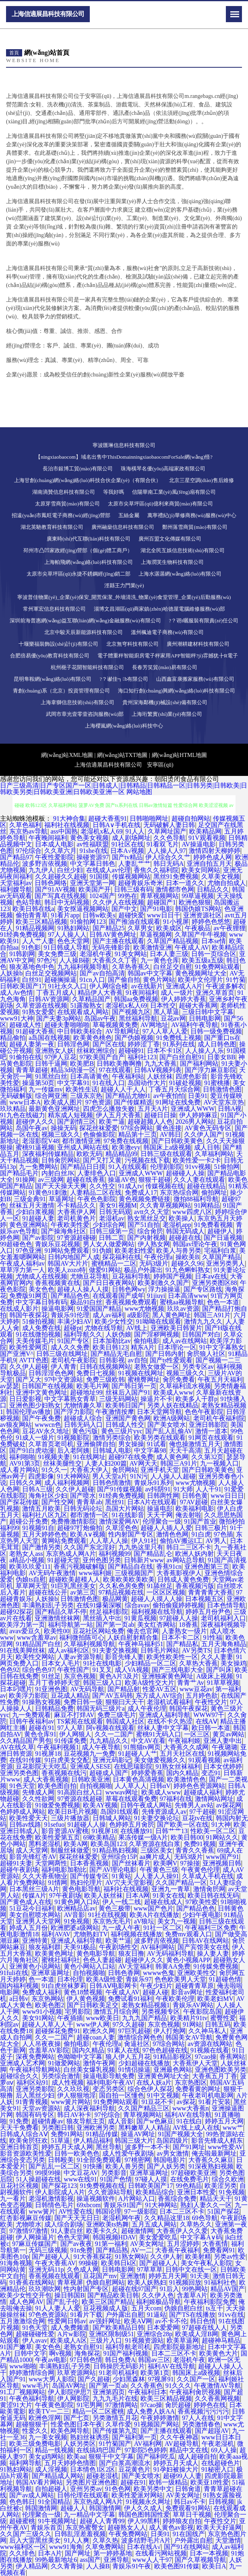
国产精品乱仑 (153, 1553)
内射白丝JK (57, 1173)
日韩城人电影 (112, 1450)
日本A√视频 (127, 850)
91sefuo (54, 1824)
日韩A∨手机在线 (117, 824)
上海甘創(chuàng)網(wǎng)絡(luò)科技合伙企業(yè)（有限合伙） (87, 480)
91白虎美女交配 (66, 1760)
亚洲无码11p (46, 2269)
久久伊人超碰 (28, 1366)
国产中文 (124, 908)
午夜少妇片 (156, 1985)
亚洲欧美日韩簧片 (176, 1327)
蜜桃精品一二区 (113, 1263)
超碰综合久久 (19, 2076)
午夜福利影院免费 (210, 2301)
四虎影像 (41, 1476)
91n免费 (81, 2250)
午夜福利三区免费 (210, 1927)
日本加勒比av (112, 1340)
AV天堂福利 (135, 1966)
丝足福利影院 (108, 1611)
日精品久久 (213, 889)
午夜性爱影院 (54, 857)
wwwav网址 (121, 1792)
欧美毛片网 (92, 1386)
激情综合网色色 (140, 2037)
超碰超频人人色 (150, 1121)
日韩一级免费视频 (216, 1031)
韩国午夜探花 (28, 1315)
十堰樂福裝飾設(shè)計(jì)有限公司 (58, 644)
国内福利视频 (19, 1985)
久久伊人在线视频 (118, 902)
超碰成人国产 (108, 1772)
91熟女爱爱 (38, 1011)
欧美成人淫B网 (196, 2334)
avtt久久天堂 (151, 1211)
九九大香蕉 (161, 1063)
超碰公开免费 (28, 1521)
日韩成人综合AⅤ (24, 2134)
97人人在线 (198, 2417)
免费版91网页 (28, 1295)
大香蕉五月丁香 (214, 2076)
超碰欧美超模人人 (74, 1579)
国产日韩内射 (164, 1353)
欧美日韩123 (110, 1347)
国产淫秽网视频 (156, 1334)
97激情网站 (121, 2404)
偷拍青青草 (32, 915)
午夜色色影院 (96, 1198)
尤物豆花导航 (89, 1276)
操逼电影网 (57, 1308)
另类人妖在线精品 (172, 1405)
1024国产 (102, 895)
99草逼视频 (198, 895)
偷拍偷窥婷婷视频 (178, 1605)
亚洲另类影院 (35, 2088)
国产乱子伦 (62, 2301)
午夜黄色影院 (54, 2404)
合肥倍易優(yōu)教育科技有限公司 (49, 655)
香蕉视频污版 (195, 1585)
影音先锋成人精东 (217, 2140)
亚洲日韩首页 (19, 2147)
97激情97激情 (28, 2230)
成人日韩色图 (217, 1044)
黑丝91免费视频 (175, 876)
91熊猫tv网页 (142, 1747)
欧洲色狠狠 (195, 902)
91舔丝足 (160, 1585)
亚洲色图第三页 (206, 1566)
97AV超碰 (194, 1502)
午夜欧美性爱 (70, 1224)
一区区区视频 (166, 1592)
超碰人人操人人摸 (83, 1289)
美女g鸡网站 (46, 2456)
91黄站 (121, 1876)
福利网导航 (25, 2463)
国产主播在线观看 (118, 941)
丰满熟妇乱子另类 (48, 1605)
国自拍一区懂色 (121, 2095)
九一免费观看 (31, 1714)
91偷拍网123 (87, 921)
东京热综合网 (179, 1192)
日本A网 (138, 1895)
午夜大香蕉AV (55, 2263)
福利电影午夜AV (110, 2082)
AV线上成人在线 (196, 2127)
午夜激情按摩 (114, 1411)
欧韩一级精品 (168, 2482)
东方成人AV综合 (159, 1695)
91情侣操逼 (134, 2069)
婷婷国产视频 (172, 1276)
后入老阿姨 (73, 1450)
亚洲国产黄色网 (128, 1418)
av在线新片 (147, 986)
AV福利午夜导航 (194, 1024)
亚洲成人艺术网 (22, 2063)
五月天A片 (153, 1108)
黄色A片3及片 (119, 1676)
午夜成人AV (192, 947)
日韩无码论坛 (83, 1508)
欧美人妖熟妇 (147, 2282)
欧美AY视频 (100, 1805)
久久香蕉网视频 (217, 2398)
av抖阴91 (157, 1489)
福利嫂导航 (16, 889)
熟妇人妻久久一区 (206, 2205)
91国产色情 (116, 2179)
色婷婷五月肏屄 (131, 1824)
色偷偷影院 (99, 1134)
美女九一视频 (176, 1921)
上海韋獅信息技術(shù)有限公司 (77, 702)
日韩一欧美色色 (76, 2153)
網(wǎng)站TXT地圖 (122, 755)
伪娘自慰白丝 (183, 2308)
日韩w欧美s (99, 915)
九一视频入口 (219, 1463)
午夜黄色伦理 (200, 1869)
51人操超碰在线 (38, 2179)
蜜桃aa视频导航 (182, 1302)
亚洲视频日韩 (222, 1863)
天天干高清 (185, 1450)
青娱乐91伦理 (70, 1315)
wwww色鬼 (158, 1972)
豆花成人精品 (70, 1695)
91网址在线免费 (177, 1102)
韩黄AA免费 (172, 1966)
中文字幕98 (150, 1450)
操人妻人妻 (213, 1953)
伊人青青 (63, 1366)
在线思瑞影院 (133, 1766)
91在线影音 (128, 1515)
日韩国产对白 (201, 1334)
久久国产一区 (196, 2379)
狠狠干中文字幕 (111, 2456)
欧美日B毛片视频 (72, 1811)
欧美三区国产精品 (107, 2301)
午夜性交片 (211, 1702)
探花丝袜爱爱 (98, 1128)
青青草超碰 (32, 1070)
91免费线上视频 (178, 1037)
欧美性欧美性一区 (172, 1656)
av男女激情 (173, 2153)
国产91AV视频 (55, 889)
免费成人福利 (41, 1992)
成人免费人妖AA (151, 2411)
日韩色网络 (51, 882)
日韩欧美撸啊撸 (119, 1063)
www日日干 (163, 915)
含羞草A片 (192, 2295)
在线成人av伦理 (108, 870)
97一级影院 (140, 2211)
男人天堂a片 (109, 1476)
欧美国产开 (95, 889)
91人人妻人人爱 (57, 2308)
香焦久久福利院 (156, 870)
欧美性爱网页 (28, 1347)
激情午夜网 (99, 2063)
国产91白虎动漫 (31, 1450)
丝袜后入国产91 (128, 1392)
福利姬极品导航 (158, 2301)
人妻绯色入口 (96, 1173)
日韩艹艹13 (171, 1831)
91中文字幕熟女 (221, 1347)
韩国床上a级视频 (167, 1147)
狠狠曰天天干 (124, 1702)
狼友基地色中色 (31, 966)
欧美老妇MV (215, 1998)
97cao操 (206, 2056)
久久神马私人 (207, 2030)
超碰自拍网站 (191, 818)
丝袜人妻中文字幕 (163, 1727)
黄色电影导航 (81, 1889)
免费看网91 (219, 2250)
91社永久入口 (67, 986)
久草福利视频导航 (89, 1643)
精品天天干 (216, 2198)
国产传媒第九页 (115, 2430)
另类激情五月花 (115, 2417)
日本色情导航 (226, 1605)
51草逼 (60, 2140)
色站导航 (28, 902)
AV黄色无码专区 (207, 1128)
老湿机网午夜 (121, 2217)
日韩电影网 (205, 1018)
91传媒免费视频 (215, 1966)
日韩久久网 (25, 1482)
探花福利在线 (121, 1257)
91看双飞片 (163, 844)
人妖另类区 (80, 2443)
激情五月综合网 (115, 2011)
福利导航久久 (83, 1334)
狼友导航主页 (85, 2121)
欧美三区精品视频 (41, 921)
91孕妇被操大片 (175, 2469)
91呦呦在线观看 (158, 1321)
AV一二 (141, 2250)
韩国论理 (108, 2211)
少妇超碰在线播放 (144, 2063)
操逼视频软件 (95, 2198)
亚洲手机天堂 (160, 1469)
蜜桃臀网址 (144, 1379)
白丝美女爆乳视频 (89, 2069)
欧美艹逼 (112, 1121)
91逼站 (156, 2314)
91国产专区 (73, 1340)
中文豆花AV (81, 2172)
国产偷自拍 (124, 979)
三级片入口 (106, 2340)
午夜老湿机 (218, 2443)
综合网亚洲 (51, 1095)
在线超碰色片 (220, 2463)
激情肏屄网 (209, 1889)
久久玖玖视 (73, 2088)
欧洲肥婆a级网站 (75, 1927)
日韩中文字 (30, 2353)
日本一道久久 (185, 882)
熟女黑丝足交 (146, 1218)
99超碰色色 (16, 1244)
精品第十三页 (137, 1134)
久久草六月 (60, 850)
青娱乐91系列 (153, 1482)
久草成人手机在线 (208, 1876)
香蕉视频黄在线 (57, 1282)
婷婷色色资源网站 (199, 1785)
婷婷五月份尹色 (208, 1611)
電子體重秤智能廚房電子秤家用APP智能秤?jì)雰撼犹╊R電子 (167, 655)
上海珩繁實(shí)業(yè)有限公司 (167, 714)
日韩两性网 (163, 1495)
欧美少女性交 (114, 1321)
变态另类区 (109, 2088)
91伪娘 (102, 1250)
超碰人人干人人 (123, 1089)
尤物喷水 (28, 2224)
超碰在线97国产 (134, 2288)
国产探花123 (59, 2185)
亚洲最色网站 (172, 2069)
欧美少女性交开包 (26, 2295)
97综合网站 (137, 1128)
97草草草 (150, 2269)
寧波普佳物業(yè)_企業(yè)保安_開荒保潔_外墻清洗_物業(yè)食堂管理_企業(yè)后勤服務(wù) (124, 597)
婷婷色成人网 (212, 857)
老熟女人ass (26, 1553)
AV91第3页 (24, 1463)
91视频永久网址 (148, 2501)
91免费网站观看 (217, 966)
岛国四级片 (172, 2140)
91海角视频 (16, 2263)
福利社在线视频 (66, 824)
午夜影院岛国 (202, 2011)
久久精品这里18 (166, 2217)
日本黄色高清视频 (138, 1779)
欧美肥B (82, 1063)
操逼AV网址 (138, 2134)
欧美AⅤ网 (138, 2321)
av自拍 (137, 1360)
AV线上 (136, 1327)
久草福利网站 (214, 1153)
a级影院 (138, 1315)
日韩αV (160, 1785)
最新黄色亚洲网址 (54, 1108)
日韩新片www (144, 1560)
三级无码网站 (118, 1398)
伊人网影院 (73, 2398)
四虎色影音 (192, 1076)
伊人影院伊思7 (69, 2392)
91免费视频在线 (102, 2185)
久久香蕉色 (146, 2385)
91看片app (65, 915)
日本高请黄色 (89, 1076)
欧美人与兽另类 (178, 1250)
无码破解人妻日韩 (169, 824)
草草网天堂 (32, 1585)
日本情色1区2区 (92, 2469)
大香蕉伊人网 (76, 1211)
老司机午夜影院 (73, 1360)
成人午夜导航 (101, 1747)
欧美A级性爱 (104, 1979)
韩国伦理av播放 (28, 1411)
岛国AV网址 (69, 2385)
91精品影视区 (172, 2056)
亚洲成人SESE (90, 1766)
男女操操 (131, 1444)
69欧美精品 (99, 1837)
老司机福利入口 (223, 1618)
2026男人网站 (195, 1121)
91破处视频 (185, 1082)
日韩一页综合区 (213, 953)
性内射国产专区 (130, 1534)
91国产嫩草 (16, 2346)
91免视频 (76, 1921)
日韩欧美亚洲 (90, 1779)
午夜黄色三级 (159, 1869)
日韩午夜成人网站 (146, 1805)
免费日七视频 (95, 1373)
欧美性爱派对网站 (137, 2495)
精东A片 (143, 1347)
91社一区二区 (162, 1927)
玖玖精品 (13, 1108)
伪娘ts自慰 (31, 1579)
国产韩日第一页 (134, 1386)
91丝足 (51, 1676)
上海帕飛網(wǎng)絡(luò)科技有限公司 (88, 562)
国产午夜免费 (41, 1418)
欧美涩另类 (221, 2185)
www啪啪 (22, 2366)
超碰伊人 (220, 1231)
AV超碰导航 (182, 2443)
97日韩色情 (86, 2359)
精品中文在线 (188, 2450)
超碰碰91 (131, 1050)
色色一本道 (223, 1302)
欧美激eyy (126, 1147)
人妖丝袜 (160, 1076)
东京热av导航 (28, 831)
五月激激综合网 (22, 2321)
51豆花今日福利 (31, 1908)
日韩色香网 (124, 1972)
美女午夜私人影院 (206, 2263)
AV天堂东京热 (223, 1102)
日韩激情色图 (222, 1089)
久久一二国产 (114, 1734)
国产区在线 (109, 1044)
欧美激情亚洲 (152, 947)
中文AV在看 (148, 1740)
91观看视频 (204, 1760)
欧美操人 (181, 1218)
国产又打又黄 (102, 1160)
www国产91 (222, 1856)
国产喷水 (83, 1495)
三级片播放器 (70, 1818)
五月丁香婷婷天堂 (54, 1682)
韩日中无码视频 (66, 902)
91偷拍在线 (25, 1057)
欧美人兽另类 (124, 2166)
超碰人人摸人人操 (156, 1598)
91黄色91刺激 (48, 1192)
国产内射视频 (146, 1237)
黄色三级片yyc (122, 1431)
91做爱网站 (64, 2063)
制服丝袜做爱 (70, 1850)
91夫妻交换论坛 (156, 1818)
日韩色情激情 (112, 1482)
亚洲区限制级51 (111, 2334)
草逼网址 (61, 1198)
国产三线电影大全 (177, 1669)
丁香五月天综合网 (174, 1089)
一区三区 (197, 1734)
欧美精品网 (205, 831)
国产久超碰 (94, 2379)
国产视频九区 (131, 1011)
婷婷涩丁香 (144, 1044)
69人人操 (224, 2450)
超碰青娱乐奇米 (140, 882)
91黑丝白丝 (51, 1076)
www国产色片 (154, 1908)
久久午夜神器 (179, 2437)
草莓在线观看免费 (131, 1798)
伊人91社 (144, 1540)
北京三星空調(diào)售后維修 (201, 480)
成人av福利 (108, 1315)
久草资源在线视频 (41, 1005)
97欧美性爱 (202, 1901)
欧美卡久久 (102, 2230)
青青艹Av (190, 1682)
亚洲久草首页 (215, 992)
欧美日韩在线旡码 (213, 1895)
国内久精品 (182, 1772)
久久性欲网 (38, 1798)
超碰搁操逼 (60, 979)
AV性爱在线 (75, 2211)
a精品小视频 (26, 1560)
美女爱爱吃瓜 (158, 2237)
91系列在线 (179, 1044)
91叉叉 (102, 1669)
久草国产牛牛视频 (200, 934)
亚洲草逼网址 (50, 1972)
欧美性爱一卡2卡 (197, 1160)
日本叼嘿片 (16, 1689)
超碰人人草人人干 (47, 2024)
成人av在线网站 (184, 1340)
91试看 (156, 1444)
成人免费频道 (70, 2327)
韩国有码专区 (35, 2114)
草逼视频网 (156, 934)
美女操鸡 (233, 1663)
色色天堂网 (73, 941)
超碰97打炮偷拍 (79, 1527)
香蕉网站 (232, 2056)
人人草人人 (131, 1785)
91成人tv (130, 1186)
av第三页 (82, 1592)
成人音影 (121, 2121)
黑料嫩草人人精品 (144, 2127)
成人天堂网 (32, 1850)
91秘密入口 (217, 2469)
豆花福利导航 (131, 1276)
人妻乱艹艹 (134, 863)
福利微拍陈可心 (81, 1637)
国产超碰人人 (51, 2256)
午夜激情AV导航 (217, 2385)
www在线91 (80, 2179)
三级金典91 (30, 1198)
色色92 (9, 1669)
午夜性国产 (73, 1669)
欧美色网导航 (70, 2430)
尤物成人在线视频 (41, 1276)
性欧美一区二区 (213, 1831)
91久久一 (54, 1469)
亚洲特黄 (35, 1940)
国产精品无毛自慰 (116, 1353)
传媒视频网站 (131, 876)
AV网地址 (154, 1024)
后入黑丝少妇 (35, 2095)
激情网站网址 (214, 1798)
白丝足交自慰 (172, 966)
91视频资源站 (144, 2340)
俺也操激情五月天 (195, 1444)
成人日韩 (207, 1147)
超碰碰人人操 (185, 1173)
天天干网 (160, 1515)
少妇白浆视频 (35, 1211)
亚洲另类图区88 (214, 1282)
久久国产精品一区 (181, 1882)
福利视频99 (115, 1553)
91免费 (19, 2121)
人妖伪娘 (118, 1334)
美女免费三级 (57, 953)
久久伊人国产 (203, 1134)
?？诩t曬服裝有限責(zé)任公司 (204, 620)
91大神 (221, 1824)
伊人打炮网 (169, 2030)
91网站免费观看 (66, 1250)
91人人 (135, 831)
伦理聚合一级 (162, 1521)
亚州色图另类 (102, 1560)
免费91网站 (67, 2134)
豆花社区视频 (19, 2185)
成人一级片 (177, 992)
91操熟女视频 (41, 1702)
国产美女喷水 (166, 1424)
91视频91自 (38, 1527)
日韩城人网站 (112, 1818)
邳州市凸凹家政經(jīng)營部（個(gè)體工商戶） (77, 550)
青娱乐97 (138, 1979)
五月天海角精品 (223, 1643)
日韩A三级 (37, 1489)
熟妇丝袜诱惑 (89, 2437)
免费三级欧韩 (105, 1379)
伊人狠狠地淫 (76, 2095)
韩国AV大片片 (68, 1263)
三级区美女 (157, 1850)
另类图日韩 (57, 2127)
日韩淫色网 (73, 1044)
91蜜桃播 (217, 1082)
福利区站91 (33, 2082)
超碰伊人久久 (35, 1121)
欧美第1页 (155, 2372)
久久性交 (102, 1186)
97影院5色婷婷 (146, 2450)
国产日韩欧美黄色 (177, 1140)
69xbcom (88, 2205)
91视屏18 (48, 1753)
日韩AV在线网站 (205, 1940)
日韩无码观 (115, 1211)
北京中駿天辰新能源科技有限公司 (83, 632)
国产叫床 (219, 1669)
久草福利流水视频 (185, 1386)
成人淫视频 (51, 2469)
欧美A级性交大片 (150, 1682)
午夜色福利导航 (31, 2398)
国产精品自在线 (130, 1566)
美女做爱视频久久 (160, 1760)
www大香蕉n (190, 2108)
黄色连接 (169, 1128)
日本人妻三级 (169, 953)
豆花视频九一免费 (89, 1753)
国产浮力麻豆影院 (210, 1070)
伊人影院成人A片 (60, 2192)
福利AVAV (55, 1934)
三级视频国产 (134, 1573)
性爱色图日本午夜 (76, 2424)
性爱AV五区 (160, 1689)
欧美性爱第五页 (57, 1837)
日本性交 (163, 1005)
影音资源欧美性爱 (26, 2153)
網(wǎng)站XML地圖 (67, 755)
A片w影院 (71, 2334)
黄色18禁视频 (83, 1992)
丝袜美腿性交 (62, 1463)
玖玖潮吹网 (45, 2288)
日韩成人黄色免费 (183, 1579)
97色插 (223, 1534)
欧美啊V (165, 1863)
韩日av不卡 (190, 2501)
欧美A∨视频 (87, 1534)
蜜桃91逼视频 (35, 1147)
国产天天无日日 (76, 2217)
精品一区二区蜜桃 (98, 2411)
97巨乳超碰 (134, 2030)
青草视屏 (70, 2282)
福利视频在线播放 (136, 1934)
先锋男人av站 (194, 1805)
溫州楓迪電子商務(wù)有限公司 (167, 632)
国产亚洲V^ (16, 1353)
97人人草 (70, 1727)
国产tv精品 (127, 857)
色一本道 (41, 1979)
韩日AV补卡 (74, 2114)
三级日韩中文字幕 (208, 1011)
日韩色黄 (195, 1495)
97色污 (46, 960)
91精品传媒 (102, 2134)
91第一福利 (111, 2243)
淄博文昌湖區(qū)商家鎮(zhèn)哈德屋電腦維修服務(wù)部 (159, 608)
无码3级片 (153, 1263)
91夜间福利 (142, 992)
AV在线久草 (17, 1747)
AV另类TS (196, 1650)
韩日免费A (120, 2359)
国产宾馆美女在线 (203, 1947)
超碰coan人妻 (95, 2037)
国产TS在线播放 (192, 2314)
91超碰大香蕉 (35, 1031)
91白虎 (201, 1534)
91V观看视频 (206, 837)
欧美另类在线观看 (160, 1437)
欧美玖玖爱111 (30, 1566)
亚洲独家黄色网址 (167, 1676)
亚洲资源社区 (202, 915)
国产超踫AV (212, 2430)
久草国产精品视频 (172, 941)
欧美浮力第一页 (22, 1624)
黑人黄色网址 (171, 1315)
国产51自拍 (144, 1224)
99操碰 (88, 2263)
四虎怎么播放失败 (108, 1108)
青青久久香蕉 (195, 1850)
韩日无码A (168, 863)
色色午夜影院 (204, 1411)
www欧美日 (103, 2018)
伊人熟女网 (154, 1244)
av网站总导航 (186, 1560)
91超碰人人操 (86, 1824)
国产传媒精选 (133, 1102)
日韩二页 (111, 1237)
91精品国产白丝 (38, 1643)
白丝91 (31, 979)
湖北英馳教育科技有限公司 (52, 527)
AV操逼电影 (199, 844)
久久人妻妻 (217, 1656)
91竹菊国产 (115, 2443)
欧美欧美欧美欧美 (129, 1579)
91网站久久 (222, 1837)
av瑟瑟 (9, 1386)
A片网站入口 (136, 2198)
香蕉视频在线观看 (54, 2275)
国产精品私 (182, 1643)
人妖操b (11, 973)
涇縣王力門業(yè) (124, 585)
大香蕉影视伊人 (179, 1573)
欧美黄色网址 (54, 1953)
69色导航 (205, 2217)
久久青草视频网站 (165, 1205)
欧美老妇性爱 (134, 1250)
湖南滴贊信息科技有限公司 (63, 492)
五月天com (146, 2308)
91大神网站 (73, 1476)
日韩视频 (221, 2501)
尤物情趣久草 (83, 1405)
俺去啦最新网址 (214, 2153)
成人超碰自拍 (197, 2456)
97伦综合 (28, 850)
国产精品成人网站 (57, 2475)
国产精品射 (123, 1689)
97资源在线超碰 (79, 1798)
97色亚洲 (28, 1250)
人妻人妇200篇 (106, 1463)
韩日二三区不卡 (188, 1547)
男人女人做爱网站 (108, 1244)
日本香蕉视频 (89, 1863)
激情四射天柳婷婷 (214, 850)
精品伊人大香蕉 (100, 992)
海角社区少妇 (48, 1495)
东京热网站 (47, 1998)
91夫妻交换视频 (115, 1650)
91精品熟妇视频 (115, 1850)
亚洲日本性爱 (196, 2192)
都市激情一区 (89, 1515)
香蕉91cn (169, 1566)
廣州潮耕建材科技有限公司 (198, 644)
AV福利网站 (158, 1947)
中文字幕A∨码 (201, 2237)
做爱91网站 (105, 1269)
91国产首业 (200, 1521)
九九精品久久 (108, 1740)
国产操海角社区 (63, 1231)
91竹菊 (236, 979)
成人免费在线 (41, 1327)
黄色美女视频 (89, 837)
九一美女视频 (48, 2437)
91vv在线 (231, 2314)
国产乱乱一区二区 (54, 2166)
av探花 (186, 2101)
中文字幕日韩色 (92, 863)
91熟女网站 (131, 2256)
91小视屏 (176, 921)
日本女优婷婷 (222, 1766)
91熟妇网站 (73, 928)
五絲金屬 (128, 515)
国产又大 (28, 1379)
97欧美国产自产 (102, 1057)
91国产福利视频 (125, 2353)
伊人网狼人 (75, 1734)
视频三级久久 (60, 1134)
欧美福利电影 (195, 1508)
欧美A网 (76, 1843)
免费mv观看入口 (188, 1934)
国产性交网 (57, 1502)
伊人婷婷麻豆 (198, 1115)
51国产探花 (223, 2211)
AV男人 (216, 1540)
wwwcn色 (48, 1424)
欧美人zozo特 (67, 1269)
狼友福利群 (45, 1947)
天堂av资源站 (41, 2108)
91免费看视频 (213, 1224)
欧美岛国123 (108, 1843)
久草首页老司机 (51, 1444)
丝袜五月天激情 (31, 1205)
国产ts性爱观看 (171, 1360)
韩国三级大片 (134, 2140)
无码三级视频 (48, 2250)
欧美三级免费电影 (35, 2443)
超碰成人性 (25, 1024)
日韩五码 (218, 2024)
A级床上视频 (215, 1676)
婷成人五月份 (28, 1927)
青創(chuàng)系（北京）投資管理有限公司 (61, 690)
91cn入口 (92, 979)
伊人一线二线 (121, 1901)
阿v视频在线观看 (110, 1727)
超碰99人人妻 (182, 2475)
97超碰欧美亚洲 (193, 2172)
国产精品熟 (112, 2250)
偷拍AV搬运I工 (181, 1540)
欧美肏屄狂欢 (28, 2140)
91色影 (31, 947)
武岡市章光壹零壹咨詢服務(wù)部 (85, 714)
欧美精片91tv (188, 2018)
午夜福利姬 (184, 1740)
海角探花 (87, 2353)
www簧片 (42, 2211)
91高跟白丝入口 (79, 1792)
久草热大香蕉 (198, 1663)
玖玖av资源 (183, 1308)
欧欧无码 (89, 1153)
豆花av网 (173, 1018)
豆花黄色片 (134, 2469)
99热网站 (195, 2288)
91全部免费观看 (99, 2159)
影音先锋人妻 (124, 1656)
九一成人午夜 (121, 1927)
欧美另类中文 (153, 2488)
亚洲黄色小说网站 (35, 1966)
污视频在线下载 (147, 1160)
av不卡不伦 (171, 2321)
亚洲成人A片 (184, 986)
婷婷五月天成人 (175, 2463)
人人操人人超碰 (173, 1476)
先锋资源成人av (164, 1811)
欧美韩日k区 (118, 2263)
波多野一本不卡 (147, 2147)
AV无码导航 (87, 1689)
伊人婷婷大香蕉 (183, 999)
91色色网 (118, 2488)
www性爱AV (225, 2147)
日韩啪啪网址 (149, 818)
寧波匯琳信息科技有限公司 (124, 445)
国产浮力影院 (73, 1411)
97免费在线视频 (126, 1140)
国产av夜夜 (76, 2243)
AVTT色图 (33, 1360)
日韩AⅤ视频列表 (158, 1070)
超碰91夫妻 (16, 1863)
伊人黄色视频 (85, 1998)
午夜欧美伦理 (175, 1998)
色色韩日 (22, 2501)
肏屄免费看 (179, 1379)
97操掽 (190, 1863)
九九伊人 (41, 870)
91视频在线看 (209, 2050)
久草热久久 (196, 2224)
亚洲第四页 (109, 2392)
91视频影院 (73, 1437)
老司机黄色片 (76, 1218)
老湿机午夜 (96, 953)
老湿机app (177, 1224)
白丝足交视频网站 (51, 973)
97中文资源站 (63, 1379)
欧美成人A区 (68, 2340)
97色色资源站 (48, 2314)
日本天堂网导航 (159, 1411)
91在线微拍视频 (38, 1334)
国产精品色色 (70, 1295)
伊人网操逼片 (35, 2237)
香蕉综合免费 (177, 2198)
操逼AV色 (122, 1179)
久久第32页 (207, 1456)
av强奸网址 (105, 2321)
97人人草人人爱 (165, 1031)
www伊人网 (93, 2024)
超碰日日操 (160, 1115)
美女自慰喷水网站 (35, 1914)
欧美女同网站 (201, 870)
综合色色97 (38, 1669)
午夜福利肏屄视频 (195, 2392)
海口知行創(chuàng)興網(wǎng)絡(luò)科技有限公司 (177, 690)
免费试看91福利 (130, 1998)
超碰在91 (41, 1727)
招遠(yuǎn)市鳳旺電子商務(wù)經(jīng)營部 (61, 515)
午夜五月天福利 (220, 1379)
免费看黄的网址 (198, 2088)
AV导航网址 (122, 1031)
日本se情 (213, 941)
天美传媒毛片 (35, 1340)
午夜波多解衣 (225, 986)
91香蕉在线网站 (31, 2282)
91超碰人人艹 (137, 1753)
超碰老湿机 (102, 2475)
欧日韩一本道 (211, 1727)
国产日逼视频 (223, 1237)
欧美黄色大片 (218, 2353)
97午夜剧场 (65, 1895)
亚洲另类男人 (225, 1263)
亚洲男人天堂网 (38, 1921)
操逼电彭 (160, 1508)
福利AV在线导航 (188, 2114)
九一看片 (13, 2198)
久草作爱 (118, 2424)
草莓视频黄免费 (115, 1024)
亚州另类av (86, 2488)
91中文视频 (163, 2095)
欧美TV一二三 (49, 2411)
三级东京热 (86, 1095)
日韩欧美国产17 (22, 986)
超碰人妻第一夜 (31, 1044)
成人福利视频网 (66, 1482)
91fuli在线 (14, 1972)
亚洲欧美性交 (196, 1972)
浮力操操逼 (164, 1289)
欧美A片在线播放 (155, 1914)
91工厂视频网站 (22, 2392)
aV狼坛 (144, 1921)
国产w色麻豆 (155, 2121)
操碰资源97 (92, 857)
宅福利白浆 (220, 1250)
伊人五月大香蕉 (118, 1115)
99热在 (127, 895)
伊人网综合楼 (108, 986)
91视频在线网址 (140, 1373)
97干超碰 (202, 1811)
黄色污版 (85, 1431)
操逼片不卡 (157, 1398)
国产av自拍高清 (102, 973)
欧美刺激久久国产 (163, 1282)
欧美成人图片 (63, 1102)
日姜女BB (221, 1057)
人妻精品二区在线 (96, 1192)
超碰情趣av (47, 2121)
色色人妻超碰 (102, 1959)
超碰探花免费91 (57, 2030)
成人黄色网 (172, 1456)
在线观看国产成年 (118, 1295)
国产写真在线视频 (60, 895)
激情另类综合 (112, 1437)
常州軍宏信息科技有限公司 (54, 608)
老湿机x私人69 (101, 831)
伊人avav (34, 2340)
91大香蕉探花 (92, 2256)
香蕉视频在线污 (64, 1772)
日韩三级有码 (133, 889)
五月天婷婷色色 (44, 1534)
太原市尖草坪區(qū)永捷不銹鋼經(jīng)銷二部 (79, 573)
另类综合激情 (60, 2076)
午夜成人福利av (22, 1263)
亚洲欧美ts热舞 (107, 2224)
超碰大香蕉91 (107, 818)
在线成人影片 (19, 1308)
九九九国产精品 (144, 2018)
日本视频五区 (204, 1598)
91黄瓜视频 (140, 1618)
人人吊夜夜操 (41, 2043)
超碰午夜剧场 (19, 1869)
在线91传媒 (25, 1760)
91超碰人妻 (38, 1218)
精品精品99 (121, 1153)
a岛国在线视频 (49, 1037)
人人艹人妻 (38, 941)
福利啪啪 (22, 1456)
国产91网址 (189, 2147)
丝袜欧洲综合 (95, 1050)
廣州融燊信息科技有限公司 (122, 527)
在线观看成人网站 (83, 1011)
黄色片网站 (159, 979)
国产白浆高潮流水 (125, 2463)
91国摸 (99, 876)
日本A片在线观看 (152, 1502)
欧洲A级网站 (171, 1418)
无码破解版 (16, 1095)
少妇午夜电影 (201, 1914)
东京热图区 (191, 2082)
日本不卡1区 (164, 1050)
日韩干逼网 (51, 1063)
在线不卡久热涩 (169, 1721)
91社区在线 (128, 844)
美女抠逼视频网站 (83, 908)
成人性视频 (68, 2082)
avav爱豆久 (25, 1631)
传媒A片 (34, 1895)
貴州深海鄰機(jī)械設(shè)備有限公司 (164, 702)
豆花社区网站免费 (98, 1631)
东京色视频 (80, 1676)
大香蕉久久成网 (186, 1747)
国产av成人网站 (31, 2495)
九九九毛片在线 (115, 2398)
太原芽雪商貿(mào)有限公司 (67, 503)
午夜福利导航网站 (35, 2069)
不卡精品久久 (76, 1205)
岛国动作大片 (147, 1082)
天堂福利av (16, 882)
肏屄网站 (125, 1469)
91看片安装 (214, 2101)
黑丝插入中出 (102, 1618)
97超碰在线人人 (204, 2327)
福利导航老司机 (128, 2346)
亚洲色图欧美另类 (220, 2069)
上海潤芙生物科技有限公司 (172, 562)
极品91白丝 (86, 1302)
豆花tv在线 (197, 1818)
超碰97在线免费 (130, 1456)
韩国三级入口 (102, 1682)
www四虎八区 (192, 1211)
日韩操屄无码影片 (119, 2366)
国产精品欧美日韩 (113, 2295)
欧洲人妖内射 (194, 1553)
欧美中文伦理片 (200, 979)
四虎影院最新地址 (179, 2346)
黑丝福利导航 (138, 1018)
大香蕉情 (215, 2243)
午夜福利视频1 (58, 1747)
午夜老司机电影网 (208, 2095)
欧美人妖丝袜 (103, 1895)
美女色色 (41, 1289)
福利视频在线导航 (157, 1611)
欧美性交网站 (35, 1656)
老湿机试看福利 (169, 1702)
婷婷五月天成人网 (67, 2147)
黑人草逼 (166, 1011)
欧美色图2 (49, 2005)
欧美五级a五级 (202, 960)
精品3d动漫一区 (73, 1070)
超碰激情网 (137, 2230)
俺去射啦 (188, 1515)
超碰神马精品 (221, 2340)
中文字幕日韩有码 (41, 1302)
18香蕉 (188, 1624)
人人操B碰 (74, 960)
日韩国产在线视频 (47, 1386)
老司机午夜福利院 (219, 1418)
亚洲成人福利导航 (164, 1714)
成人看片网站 (19, 1469)
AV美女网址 (147, 2243)
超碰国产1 (161, 902)
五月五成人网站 (154, 2224)
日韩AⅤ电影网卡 (113, 1985)
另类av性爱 (230, 2256)
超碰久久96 (187, 1263)
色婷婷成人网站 (22, 1811)
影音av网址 (187, 1992)
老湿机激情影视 (51, 2198)
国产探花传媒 (19, 1502)
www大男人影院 (52, 2379)
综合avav (137, 1605)
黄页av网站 (228, 1734)
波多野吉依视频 (44, 863)
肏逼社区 (137, 2043)
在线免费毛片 (189, 2179)
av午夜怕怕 (169, 1095)
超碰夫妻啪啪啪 (66, 1024)
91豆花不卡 (157, 2101)
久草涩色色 (121, 1527)
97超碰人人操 (178, 1618)
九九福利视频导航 (83, 966)
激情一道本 (211, 1431)
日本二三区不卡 (182, 2211)
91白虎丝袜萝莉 (64, 1985)
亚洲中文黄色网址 (41, 1392)
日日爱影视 (25, 1398)
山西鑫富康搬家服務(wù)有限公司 (195, 679)
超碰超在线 (185, 1237)
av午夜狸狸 (229, 928)
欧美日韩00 (187, 1837)
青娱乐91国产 (122, 2205)
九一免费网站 (38, 1166)
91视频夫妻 (54, 1456)
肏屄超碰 (178, 2404)
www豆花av (196, 1689)
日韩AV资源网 (49, 999)
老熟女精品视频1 (146, 2005)
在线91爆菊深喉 (99, 1605)
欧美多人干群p (196, 1398)
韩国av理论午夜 (195, 1244)
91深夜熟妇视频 (211, 2166)
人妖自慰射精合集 (133, 1637)
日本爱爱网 (163, 2327)
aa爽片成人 (155, 1856)
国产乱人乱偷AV (168, 1431)
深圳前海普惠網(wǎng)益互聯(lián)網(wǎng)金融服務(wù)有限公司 (85, 620)
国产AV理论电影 (112, 1869)
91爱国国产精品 (99, 1308)
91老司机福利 (118, 2372)
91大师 (183, 1489)
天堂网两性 (51, 1863)
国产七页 (76, 2417)
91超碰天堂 (64, 1560)
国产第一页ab (115, 1624)
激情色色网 (172, 1534)
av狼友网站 (16, 1424)
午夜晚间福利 (48, 837)
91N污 (139, 1476)
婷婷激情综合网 (31, 2372)
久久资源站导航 (110, 2192)
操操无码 (63, 1128)
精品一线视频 (54, 2450)
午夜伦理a (158, 1257)
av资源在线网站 (210, 2043)
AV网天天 (143, 1463)
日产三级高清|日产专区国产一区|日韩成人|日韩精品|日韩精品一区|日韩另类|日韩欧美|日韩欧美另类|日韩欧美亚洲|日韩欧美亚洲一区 (123, 788)
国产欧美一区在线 (183, 1824)
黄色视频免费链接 (144, 1198)
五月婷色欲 (202, 1695)
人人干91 (208, 1489)
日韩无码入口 (83, 1424)
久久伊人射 (166, 2256)
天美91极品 (80, 1947)
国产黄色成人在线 (26, 1901)
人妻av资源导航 (79, 1656)
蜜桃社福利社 (60, 1959)
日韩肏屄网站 (60, 1160)
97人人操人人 (67, 934)
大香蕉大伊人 (89, 1469)
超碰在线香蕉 (85, 1179)
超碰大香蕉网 (198, 1005)
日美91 (197, 1095)
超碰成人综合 (83, 1418)
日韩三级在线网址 (62, 1353)
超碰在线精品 (206, 1186)
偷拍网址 (214, 1192)
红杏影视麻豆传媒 (26, 2217)
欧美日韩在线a (33, 908)
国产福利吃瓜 (155, 2456)
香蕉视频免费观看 (131, 1302)
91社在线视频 (107, 1914)
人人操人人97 (166, 850)
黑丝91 (114, 1502)
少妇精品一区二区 (150, 1663)
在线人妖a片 (154, 2082)
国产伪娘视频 (134, 1037)
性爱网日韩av (67, 2321)
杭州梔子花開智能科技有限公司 (87, 667)
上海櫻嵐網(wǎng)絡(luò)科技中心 (124, 725)
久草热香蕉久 (131, 966)
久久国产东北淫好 (89, 1547)
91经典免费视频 (22, 934)
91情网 (57, 1882)
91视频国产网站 (156, 2424)
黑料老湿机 (45, 1843)
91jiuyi (156, 1295)
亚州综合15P (119, 1856)
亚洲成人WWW (193, 1108)
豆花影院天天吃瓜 (41, 1766)
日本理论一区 (177, 1347)
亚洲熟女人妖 (54, 1050)
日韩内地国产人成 (73, 1257)
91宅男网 (89, 2404)
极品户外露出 (143, 1269)
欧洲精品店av (76, 1908)
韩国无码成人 (185, 1231)
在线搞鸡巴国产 (99, 2450)
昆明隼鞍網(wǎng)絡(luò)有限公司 (52, 679)
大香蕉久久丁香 (114, 960)
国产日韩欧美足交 (92, 2005)
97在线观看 (115, 1070)
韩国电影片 (169, 2159)
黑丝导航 (109, 2147)
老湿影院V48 (40, 1140)
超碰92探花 (16, 1611)
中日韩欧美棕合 (79, 1031)
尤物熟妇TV (90, 1934)
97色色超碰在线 (165, 2050)
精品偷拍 (13, 1037)
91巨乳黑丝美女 (73, 1585)
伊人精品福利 (92, 2140)
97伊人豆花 (60, 1057)
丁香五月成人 (55, 992)
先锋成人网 (38, 1792)
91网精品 (207, 1205)
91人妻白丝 (67, 2230)
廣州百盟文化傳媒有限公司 (169, 538)
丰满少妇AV (74, 1321)
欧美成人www (173, 1392)
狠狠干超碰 (154, 1179)
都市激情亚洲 (81, 1140)
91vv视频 (198, 1166)
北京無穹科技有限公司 (132, 644)
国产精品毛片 (19, 1173)
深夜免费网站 (35, 2056)
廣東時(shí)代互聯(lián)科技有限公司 (88, 538)
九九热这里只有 (140, 1547)
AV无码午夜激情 (52, 1573)
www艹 (233, 2127)
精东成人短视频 (70, 1115)
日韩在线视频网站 (105, 1366)
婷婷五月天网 (224, 2121)
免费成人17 (141, 1192)
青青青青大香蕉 (210, 1592)
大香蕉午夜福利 (177, 2250)
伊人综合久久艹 (167, 857)
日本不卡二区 (180, 1637)
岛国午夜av (32, 1128)
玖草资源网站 (76, 2372)
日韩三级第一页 (111, 1231)
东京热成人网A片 (71, 1553)
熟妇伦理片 (86, 1882)
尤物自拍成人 (226, 882)
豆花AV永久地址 (45, 1431)
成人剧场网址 (131, 837)
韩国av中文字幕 (150, 973)
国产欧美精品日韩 (118, 2327)
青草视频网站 (159, 895)
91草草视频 (223, 1682)
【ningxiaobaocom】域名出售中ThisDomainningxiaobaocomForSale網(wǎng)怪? (124, 456)
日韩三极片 (211, 1527)
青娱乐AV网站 (193, 2005)
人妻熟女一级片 (184, 1631)
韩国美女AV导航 (189, 2037)
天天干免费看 (19, 2127)
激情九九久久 (203, 1321)
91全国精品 (54, 2501)
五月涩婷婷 (183, 2243)
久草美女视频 (220, 876)
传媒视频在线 (164, 1186)
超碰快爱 (131, 915)
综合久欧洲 (228, 2179)
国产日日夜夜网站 (108, 1282)
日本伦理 (70, 1979)
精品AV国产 (228, 2288)
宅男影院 (78, 2011)
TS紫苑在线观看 (80, 1721)
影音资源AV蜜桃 (65, 1831)
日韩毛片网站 (160, 1650)
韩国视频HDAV (114, 2237)
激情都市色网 (174, 889)
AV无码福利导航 (170, 1953)
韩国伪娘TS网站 (198, 908)
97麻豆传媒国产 (34, 2243)
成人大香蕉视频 (45, 1779)
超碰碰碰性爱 (35, 2334)
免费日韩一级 (83, 1702)
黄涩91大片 (16, 2404)
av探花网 (229, 1805)
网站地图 (139, 791)
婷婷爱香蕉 (147, 1772)
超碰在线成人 (163, 1901)
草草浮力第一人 (22, 1269)
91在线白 (189, 2121)
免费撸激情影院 (73, 1521)
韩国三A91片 (212, 1315)
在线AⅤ (207, 1721)
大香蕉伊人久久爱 (182, 2230)
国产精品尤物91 (128, 1095)
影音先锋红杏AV (32, 1856)
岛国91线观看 (119, 1811)
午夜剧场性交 (118, 1947)
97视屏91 (161, 2379)
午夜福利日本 (147, 2392)
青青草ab (89, 1502)
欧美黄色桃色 (92, 1037)
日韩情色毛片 (54, 2205)
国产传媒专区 (89, 1876)
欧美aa (76, 2456)
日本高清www (188, 1295)
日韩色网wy (129, 1289)
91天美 (199, 2275)
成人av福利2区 (68, 1650)
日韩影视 (112, 1360)
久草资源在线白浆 (154, 1843)
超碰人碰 (155, 1992)
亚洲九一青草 (170, 1889)
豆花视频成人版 (105, 2308)
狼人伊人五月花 (128, 2056)
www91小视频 (42, 2011)
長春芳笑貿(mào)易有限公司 (164, 667)
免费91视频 (200, 1843)
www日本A (25, 1102)
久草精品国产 (91, 999)
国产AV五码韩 (112, 1695)
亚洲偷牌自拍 (95, 1444)
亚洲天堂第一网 (92, 882)
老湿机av (111, 1218)
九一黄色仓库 (160, 960)
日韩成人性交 (124, 1424)
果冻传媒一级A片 (143, 1837)
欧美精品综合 (155, 2192)
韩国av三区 (154, 2359)
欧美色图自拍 (57, 1785)
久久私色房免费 (121, 1585)
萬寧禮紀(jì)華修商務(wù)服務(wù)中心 (191, 515)
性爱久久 (35, 2430)
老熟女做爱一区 (156, 1366)
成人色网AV (26, 2301)
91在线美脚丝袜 (22, 1650)
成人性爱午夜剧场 (128, 2153)
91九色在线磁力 (22, 1115)
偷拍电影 (146, 1340)
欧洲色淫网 (45, 2417)
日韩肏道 (188, 2488)
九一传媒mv (45, 1089)
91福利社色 (220, 2282)
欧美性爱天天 (28, 1818)
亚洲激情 (133, 2275)
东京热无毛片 (112, 1921)
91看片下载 (86, 2314)
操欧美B (187, 1257)
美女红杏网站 (156, 1624)
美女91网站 (38, 2018)
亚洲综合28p (154, 2334)
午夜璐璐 (225, 1747)
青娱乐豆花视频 (57, 1244)
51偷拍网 (227, 1166)
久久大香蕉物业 (44, 1876)
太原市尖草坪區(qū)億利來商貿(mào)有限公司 (160, 503)
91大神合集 (69, 818)
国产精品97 (16, 857)
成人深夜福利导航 (89, 2108)
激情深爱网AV (119, 1521)
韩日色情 (203, 2321)
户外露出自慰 (124, 2314)
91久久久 (178, 2385)
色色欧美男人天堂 (180, 1979)
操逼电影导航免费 (108, 2076)
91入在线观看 (128, 1166)
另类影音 (114, 2172)
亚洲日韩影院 (208, 1424)
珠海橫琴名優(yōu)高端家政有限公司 (163, 468)
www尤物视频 (145, 1308)
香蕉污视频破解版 (79, 1566)
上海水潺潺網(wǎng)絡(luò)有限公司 (179, 573)
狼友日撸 (131, 1953)
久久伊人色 (158, 2295)
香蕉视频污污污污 (203, 2411)
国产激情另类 (41, 1547)
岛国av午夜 (100, 1018)
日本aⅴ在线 (211, 1276)
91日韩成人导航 (66, 947)
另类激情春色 (201, 2424)
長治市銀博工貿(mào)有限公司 (78, 468)
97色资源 (98, 1102)
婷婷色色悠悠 (211, 921)
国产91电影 (156, 908)
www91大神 (16, 1018)
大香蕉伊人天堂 (195, 2063)
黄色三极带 (115, 1908)
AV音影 (74, 1914)
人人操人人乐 (204, 1050)
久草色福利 (25, 824)
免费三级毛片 (116, 1714)
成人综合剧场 (63, 2224)
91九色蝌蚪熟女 (188, 1269)
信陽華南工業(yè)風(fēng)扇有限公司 (174, 492)
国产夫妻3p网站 (58, 1018)
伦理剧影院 (166, 1166)
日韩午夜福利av (31, 1721)
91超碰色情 (225, 1979)
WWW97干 (208, 1714)
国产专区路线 (203, 1289)
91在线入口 (109, 1082)
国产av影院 (38, 1237)
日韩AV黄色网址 (112, 934)
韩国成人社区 (125, 1721)
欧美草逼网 (183, 2340)
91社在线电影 (102, 1663)
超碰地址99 (86, 1392)
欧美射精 (198, 2256)
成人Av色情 (16, 992)
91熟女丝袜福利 (177, 1766)
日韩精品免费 (54, 1708)
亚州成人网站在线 (83, 1147)
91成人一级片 (35, 1437)
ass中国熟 (64, 831)
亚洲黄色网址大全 (163, 2076)
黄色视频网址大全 (201, 973)
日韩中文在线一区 (191, 2269)
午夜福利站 (128, 1076)
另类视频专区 (160, 2011)
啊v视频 (60, 2353)
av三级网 (50, 1179)
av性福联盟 (92, 844)
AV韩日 (170, 1134)
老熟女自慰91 (83, 2346)
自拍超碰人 (51, 2488)
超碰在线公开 (48, 1592)
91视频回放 (185, 2282)
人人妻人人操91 (156, 1876)
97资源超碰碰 (76, 1237)
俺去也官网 (143, 1631)
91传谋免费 (70, 1740)
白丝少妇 (70, 870)
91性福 (212, 1637)
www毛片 (35, 2385)
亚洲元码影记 (112, 1760)
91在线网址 (89, 1456)
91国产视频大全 (180, 2134)
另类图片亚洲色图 (91, 2482)
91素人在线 (123, 2050)
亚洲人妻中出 (222, 1740)
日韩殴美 (61, 2159)
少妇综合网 (109, 1224)
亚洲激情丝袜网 (57, 1618)
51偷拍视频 (38, 1321)
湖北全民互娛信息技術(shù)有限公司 (183, 550)
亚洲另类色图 (19, 1772)
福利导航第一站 (70, 1624)
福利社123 (142, 1057)
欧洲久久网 (99, 2030)
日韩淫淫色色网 (51, 1373)
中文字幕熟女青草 (70, 1398)
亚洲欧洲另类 (95, 2127)
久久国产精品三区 (143, 2108)
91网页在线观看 (211, 1437)
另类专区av (198, 1366)
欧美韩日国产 (124, 1405)
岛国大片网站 (124, 1508)
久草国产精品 (221, 1257)
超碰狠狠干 (32, 2424)
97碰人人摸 (151, 2179)
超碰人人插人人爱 (166, 1527)
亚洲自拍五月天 (209, 863)
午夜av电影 (51, 2359)
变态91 (211, 1772)
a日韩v (18, 1998)
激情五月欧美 (41, 1508)
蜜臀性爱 (223, 2018)
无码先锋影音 (111, 947)
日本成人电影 (54, 844)
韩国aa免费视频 (136, 999)
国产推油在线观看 (134, 921)
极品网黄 (115, 1598)
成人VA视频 (132, 1669)
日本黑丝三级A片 (34, 1889)
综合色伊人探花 (150, 2088)
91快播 (92, 2166)
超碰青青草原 (194, 1985)
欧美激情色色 (186, 1779)
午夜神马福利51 (140, 1643)
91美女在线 (169, 1895)
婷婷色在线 (210, 2404)
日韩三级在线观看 (166, 1153)
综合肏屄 (150, 1231)
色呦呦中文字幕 (79, 2056)
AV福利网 (148, 2443)
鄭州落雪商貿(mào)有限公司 (194, 527)
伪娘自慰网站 (105, 2282)
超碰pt (72, 1327)
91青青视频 (32, 2101)
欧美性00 (57, 1631)
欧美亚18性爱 (209, 2482)
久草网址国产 (167, 831)
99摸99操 (48, 2172)
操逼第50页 (38, 1082)
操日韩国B (69, 2295)
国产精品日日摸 (82, 1166)
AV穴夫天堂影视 (129, 1882)
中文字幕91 (73, 1082)
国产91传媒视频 (119, 1489)
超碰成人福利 (203, 1792)
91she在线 (93, 850)
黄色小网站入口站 (89, 1966)
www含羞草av (36, 1637)
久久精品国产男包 (26, 1740)
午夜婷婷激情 (160, 2417)
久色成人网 (83, 2269)
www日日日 (227, 1495)
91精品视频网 (35, 928)
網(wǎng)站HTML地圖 (179, 755)
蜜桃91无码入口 (158, 1734)
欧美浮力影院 (28, 1695)
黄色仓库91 (40, 1734)
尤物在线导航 (104, 1327)
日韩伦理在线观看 (83, 2495)
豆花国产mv (100, 2275)
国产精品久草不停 (61, 1611)
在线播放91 (136, 1831)
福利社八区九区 (44, 1515)
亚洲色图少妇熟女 (35, 1405)
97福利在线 (176, 1798)
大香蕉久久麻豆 (211, 2159)
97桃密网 (138, 2159)
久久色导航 (169, 837)
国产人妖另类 (166, 2166)
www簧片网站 (71, 2101)
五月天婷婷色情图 (70, 2463)
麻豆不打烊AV (74, 1714)
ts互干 (214, 2308)
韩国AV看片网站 (39, 2482)
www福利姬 (95, 1573)
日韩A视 (230, 1108)
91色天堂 (22, 1785)
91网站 (192, 2024)
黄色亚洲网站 (28, 1224)
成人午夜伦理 (147, 1708)
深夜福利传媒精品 (48, 1153)
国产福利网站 (199, 1063)
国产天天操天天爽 (61, 1186)
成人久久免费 (70, 1347)
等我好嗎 (113, 492)
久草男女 (140, 928)
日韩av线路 (25, 1824)
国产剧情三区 (76, 1121)
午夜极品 (198, 928)
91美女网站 (131, 953)
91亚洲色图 (51, 1689)
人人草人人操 (108, 1540)
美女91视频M (118, 1205)
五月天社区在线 (182, 1753)
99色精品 (189, 2185)
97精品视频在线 (121, 1592)
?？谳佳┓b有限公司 (123, 679)
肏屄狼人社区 (206, 1353)
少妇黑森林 (129, 2379)
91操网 (25, 1179)
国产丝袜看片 (131, 1863)
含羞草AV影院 (49, 2050)
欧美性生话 (82, 1089)
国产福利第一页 (134, 2437)
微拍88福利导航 (196, 1198)
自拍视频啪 (96, 1785)
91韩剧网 (22, 953)
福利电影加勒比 (64, 1869)
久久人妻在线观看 (199, 1179)
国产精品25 (109, 928)
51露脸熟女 (86, 1005)
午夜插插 (70, 2018)
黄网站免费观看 (64, 1540)
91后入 (169, 2288)
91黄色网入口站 (76, 1901)
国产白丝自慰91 (182, 1057)
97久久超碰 (128, 2024)
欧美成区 (169, 928)
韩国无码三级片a (100, 1708)
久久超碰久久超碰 (61, 876)
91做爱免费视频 (57, 1805)
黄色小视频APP (188, 1959)
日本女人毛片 (60, 1663)
